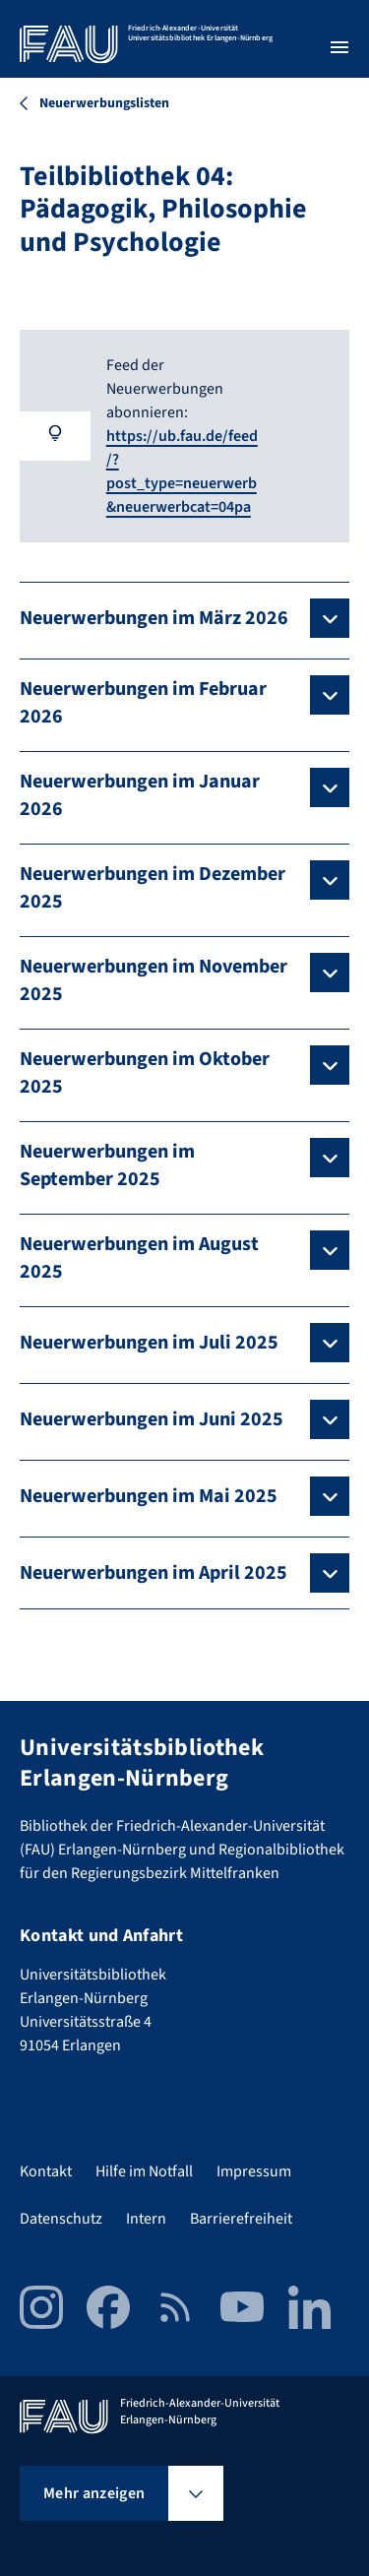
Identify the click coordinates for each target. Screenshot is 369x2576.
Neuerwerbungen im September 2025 (107, 1165)
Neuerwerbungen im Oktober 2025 (145, 1072)
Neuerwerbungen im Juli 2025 (149, 1342)
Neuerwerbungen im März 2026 (154, 618)
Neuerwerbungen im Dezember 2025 (152, 887)
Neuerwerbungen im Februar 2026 (143, 702)
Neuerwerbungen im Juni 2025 (151, 1419)
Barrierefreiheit (241, 2219)
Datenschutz (61, 2219)
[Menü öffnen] (339, 47)
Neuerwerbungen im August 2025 (139, 1258)
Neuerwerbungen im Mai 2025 (148, 1496)
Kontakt (46, 2171)
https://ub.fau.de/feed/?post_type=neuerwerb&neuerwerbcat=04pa (182, 471)
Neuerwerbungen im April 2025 (153, 1573)
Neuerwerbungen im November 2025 (153, 980)
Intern (146, 2219)
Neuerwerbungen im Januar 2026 (140, 795)
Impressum (253, 2171)
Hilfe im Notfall (144, 2171)
